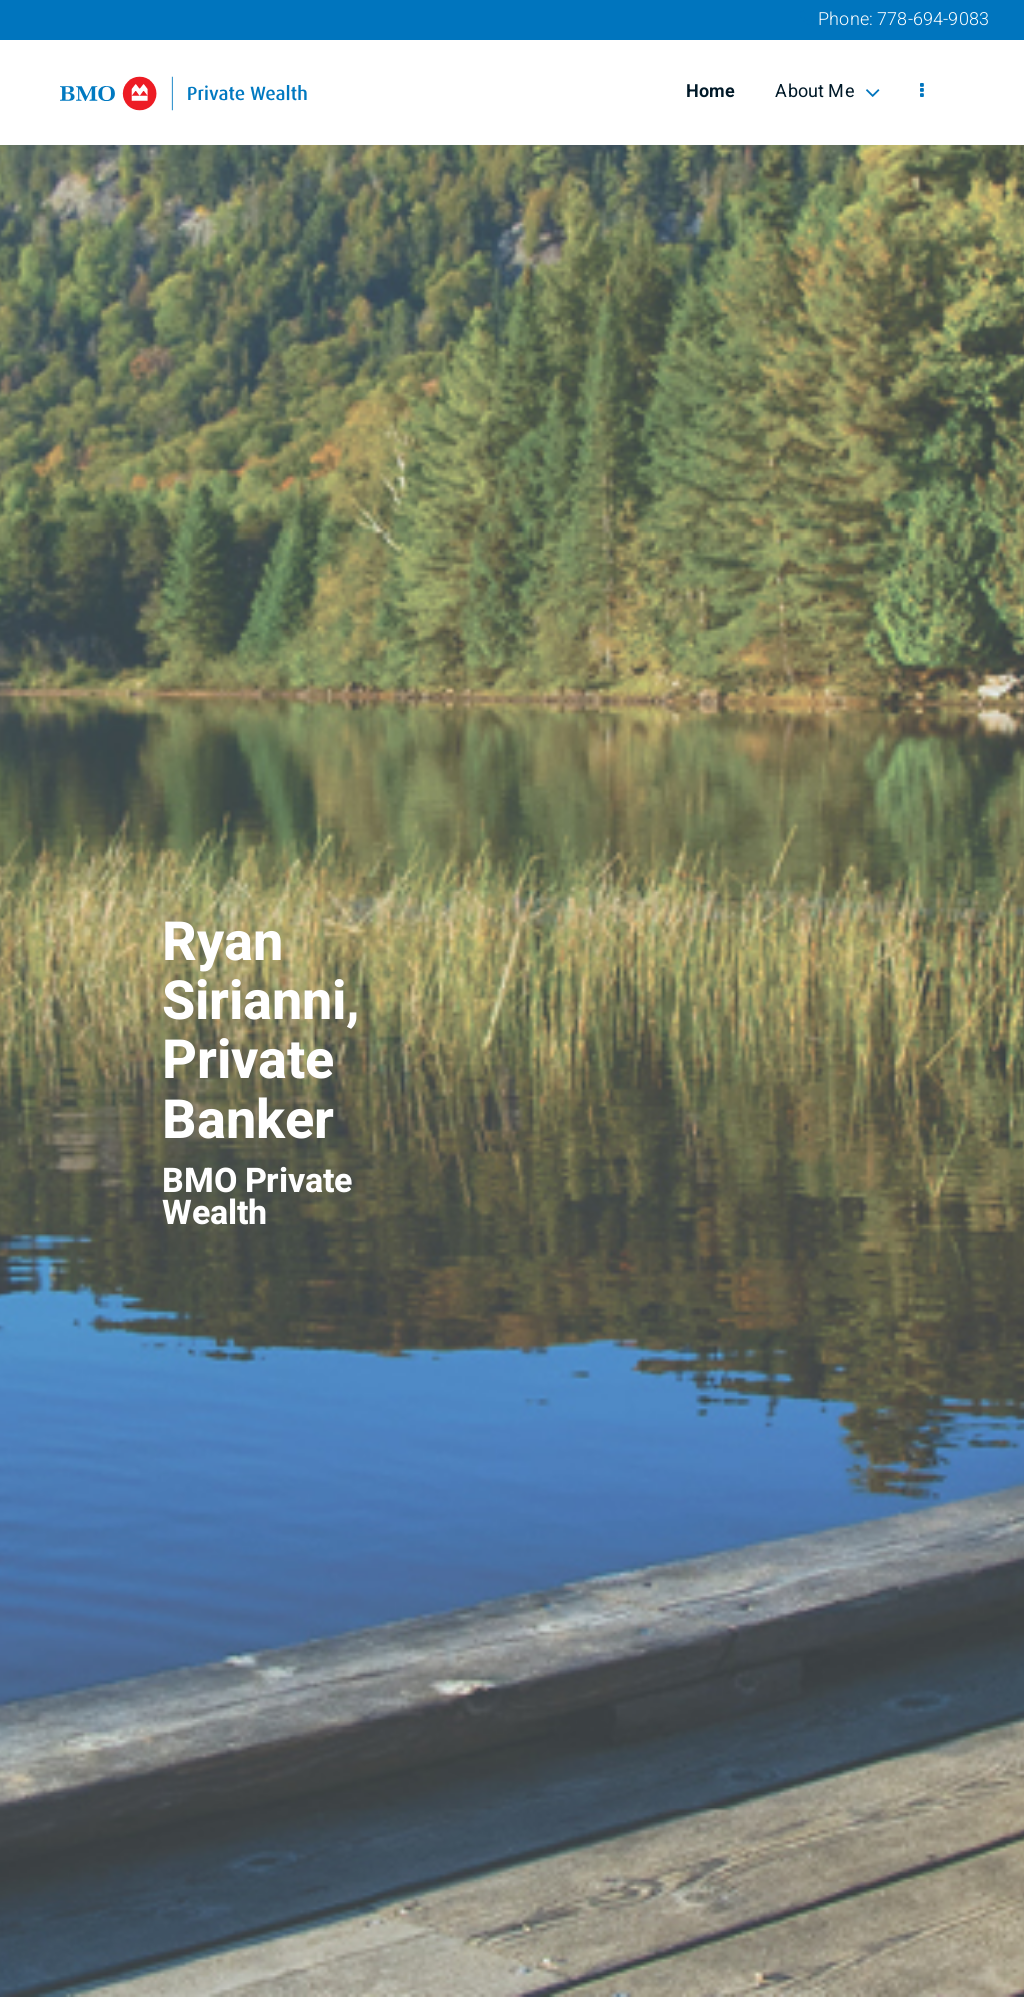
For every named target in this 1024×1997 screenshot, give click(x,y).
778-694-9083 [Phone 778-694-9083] (933, 19)
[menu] (922, 92)
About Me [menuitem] (827, 91)
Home (711, 91)
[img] (512, 998)
